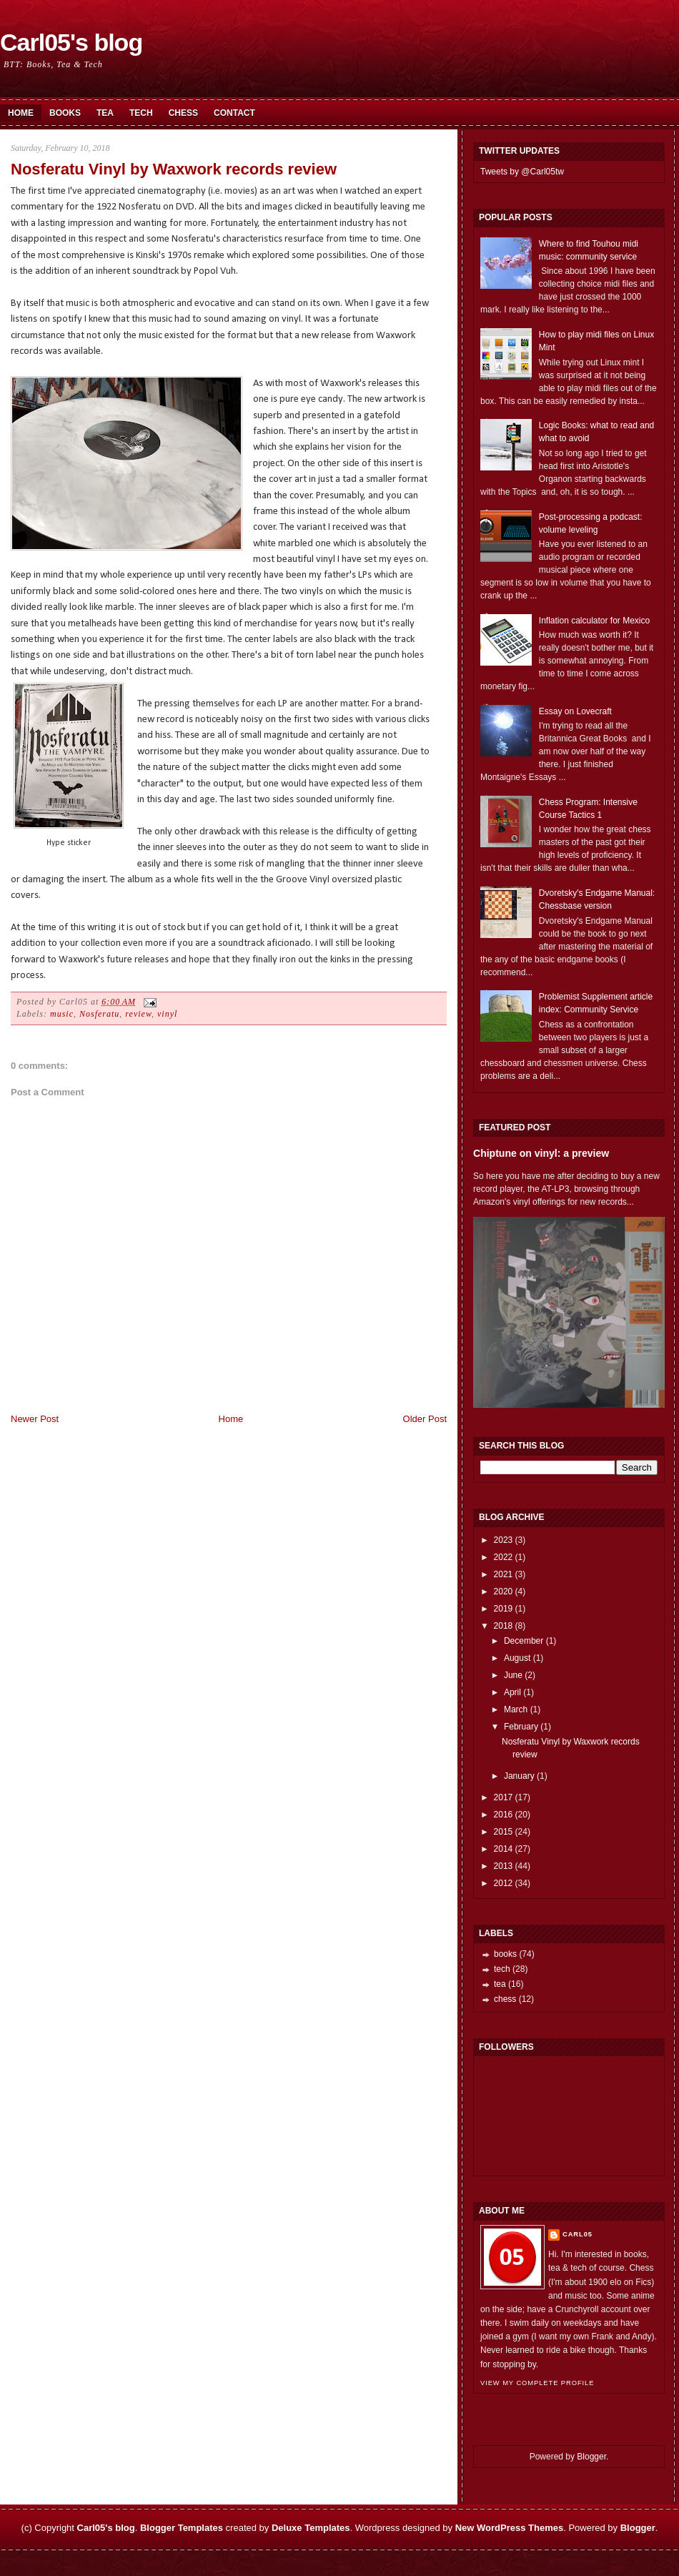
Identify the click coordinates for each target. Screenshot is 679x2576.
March (515, 1709)
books (505, 1954)
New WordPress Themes (509, 2527)
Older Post (425, 1418)
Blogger (591, 2457)
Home (21, 113)
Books (65, 113)
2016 (503, 1815)
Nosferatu (99, 1014)
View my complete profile (537, 2383)
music (62, 1014)
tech (502, 1969)
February (521, 1727)
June (513, 1675)
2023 (503, 1540)
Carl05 (577, 2234)
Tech (141, 113)
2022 (503, 1557)
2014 (503, 1849)
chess (505, 1999)
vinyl (167, 1014)
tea (500, 1984)
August (517, 1658)
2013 (503, 1866)
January (519, 1776)
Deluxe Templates (311, 2527)
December (523, 1641)
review (138, 1014)
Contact (234, 113)
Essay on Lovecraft (575, 711)
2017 (503, 1797)
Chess (183, 113)
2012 (503, 1883)
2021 (503, 1574)
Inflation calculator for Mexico (594, 621)
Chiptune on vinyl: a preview (541, 1153)
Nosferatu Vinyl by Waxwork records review (174, 169)
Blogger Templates (181, 2527)
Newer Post (35, 1418)
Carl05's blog (71, 42)
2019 (503, 1609)
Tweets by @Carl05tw (522, 172)
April (512, 1692)
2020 (503, 1591)
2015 (503, 1832)
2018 (503, 1626)
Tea (105, 113)
